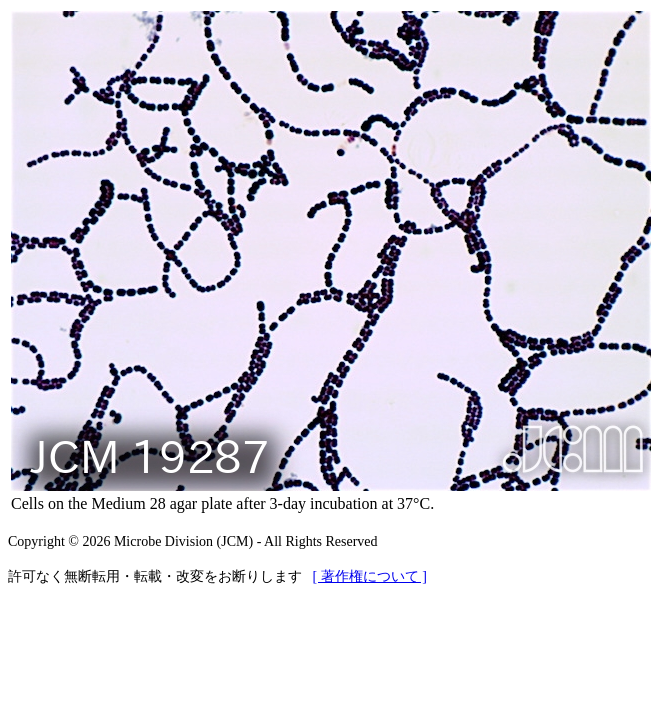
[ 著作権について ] (370, 576)
